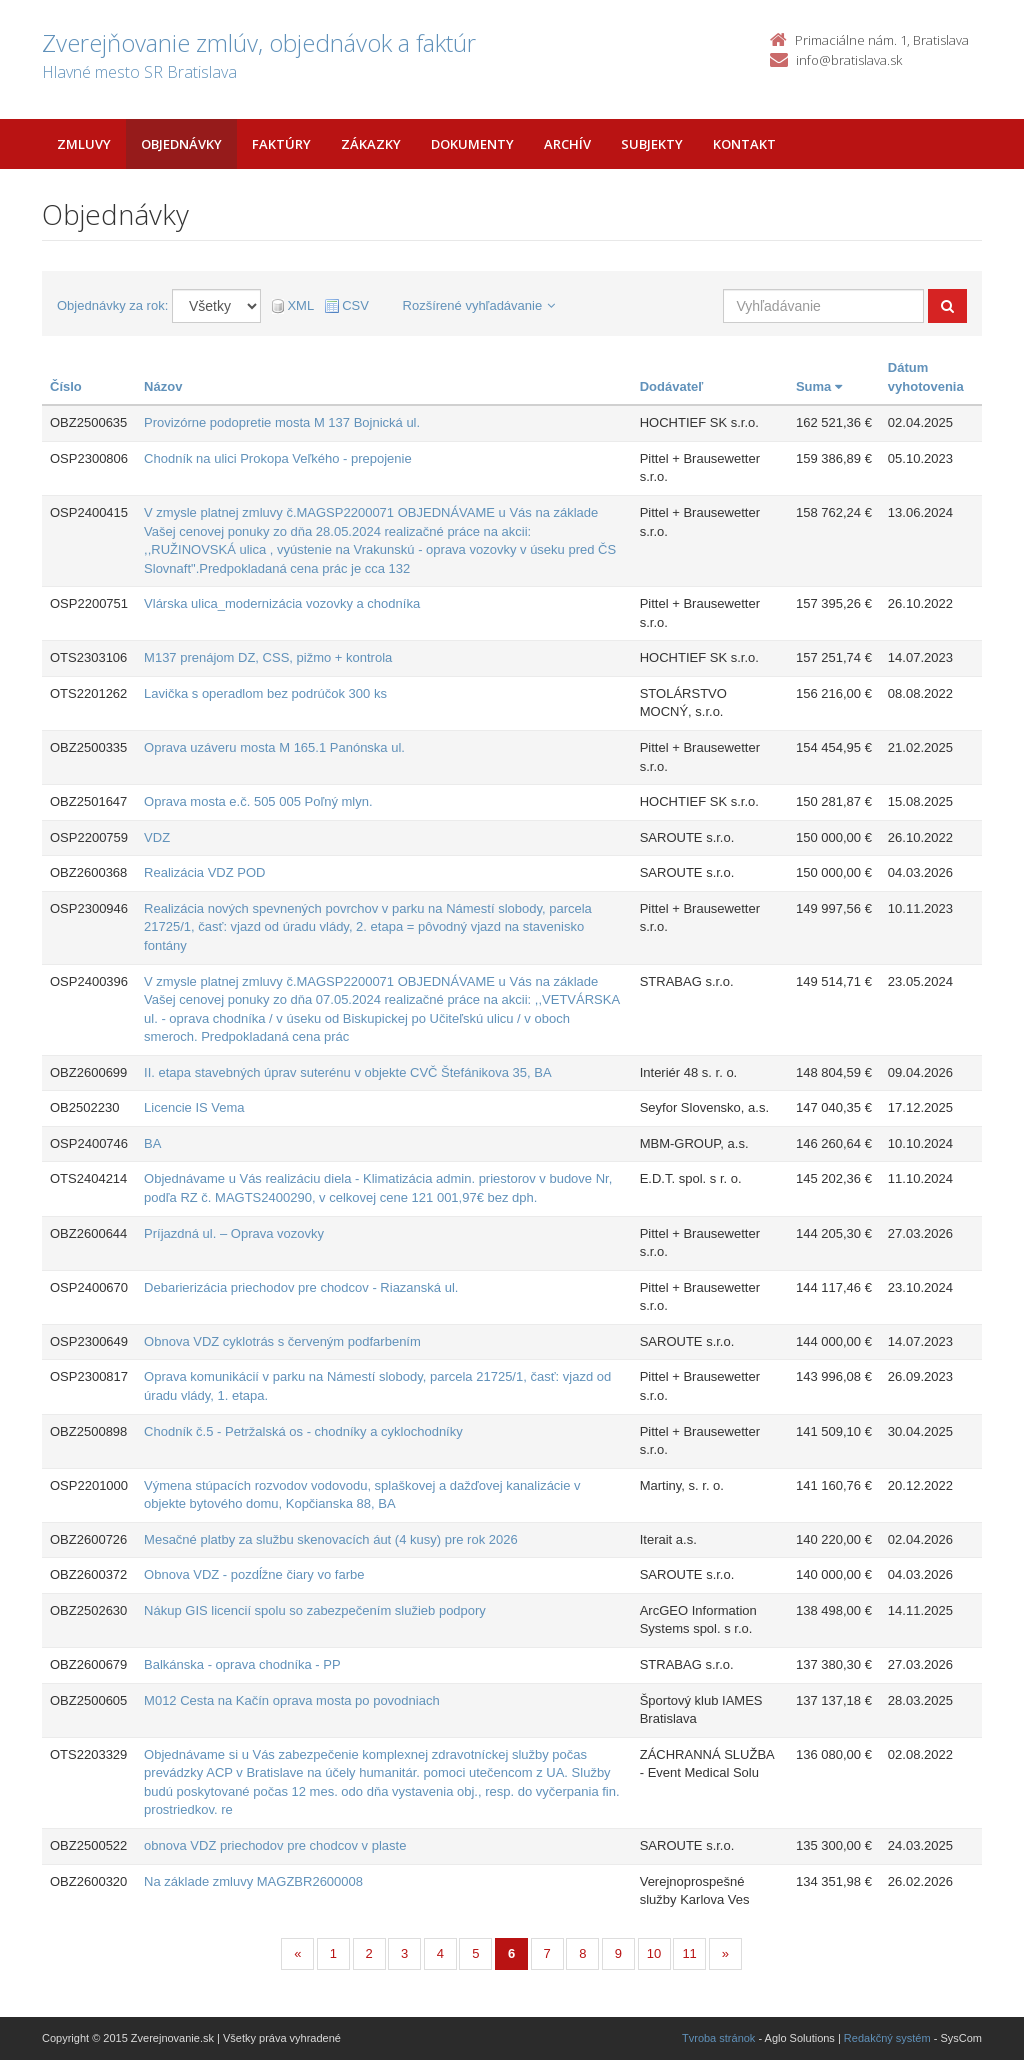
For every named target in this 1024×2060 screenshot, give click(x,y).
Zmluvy (84, 144)
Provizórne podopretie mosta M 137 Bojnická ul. (282, 422)
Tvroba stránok (718, 2038)
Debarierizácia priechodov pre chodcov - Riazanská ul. (301, 1287)
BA (152, 1143)
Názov (163, 386)
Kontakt (744, 144)
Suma (819, 386)
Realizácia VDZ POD (204, 872)
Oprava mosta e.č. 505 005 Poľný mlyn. (258, 801)
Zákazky (371, 144)
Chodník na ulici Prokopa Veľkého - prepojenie (278, 458)
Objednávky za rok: (112, 305)
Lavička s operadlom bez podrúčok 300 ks (265, 693)
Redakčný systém (887, 2038)
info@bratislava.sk (849, 60)
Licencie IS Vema (194, 1107)
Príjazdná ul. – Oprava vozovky (234, 1233)
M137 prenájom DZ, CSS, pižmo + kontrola (268, 657)
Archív (567, 144)
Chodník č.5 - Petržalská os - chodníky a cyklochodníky (303, 1431)
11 (689, 1953)
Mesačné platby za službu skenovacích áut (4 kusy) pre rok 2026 (331, 1539)
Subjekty (652, 144)
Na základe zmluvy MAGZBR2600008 (253, 1881)
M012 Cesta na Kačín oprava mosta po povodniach (292, 1700)
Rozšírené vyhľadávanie (479, 305)
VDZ (157, 837)
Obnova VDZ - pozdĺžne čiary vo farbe (254, 1574)
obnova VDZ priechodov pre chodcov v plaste (275, 1845)
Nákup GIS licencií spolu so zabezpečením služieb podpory (315, 1610)
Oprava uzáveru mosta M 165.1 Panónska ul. (274, 747)
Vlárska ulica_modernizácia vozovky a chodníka (282, 603)
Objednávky (181, 144)
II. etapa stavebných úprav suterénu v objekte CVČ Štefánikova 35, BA (348, 1072)
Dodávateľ (672, 386)
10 (654, 1953)
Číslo (66, 386)
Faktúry (281, 144)
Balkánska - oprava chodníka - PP (242, 1664)
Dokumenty (472, 144)
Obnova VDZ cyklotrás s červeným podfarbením (282, 1341)
